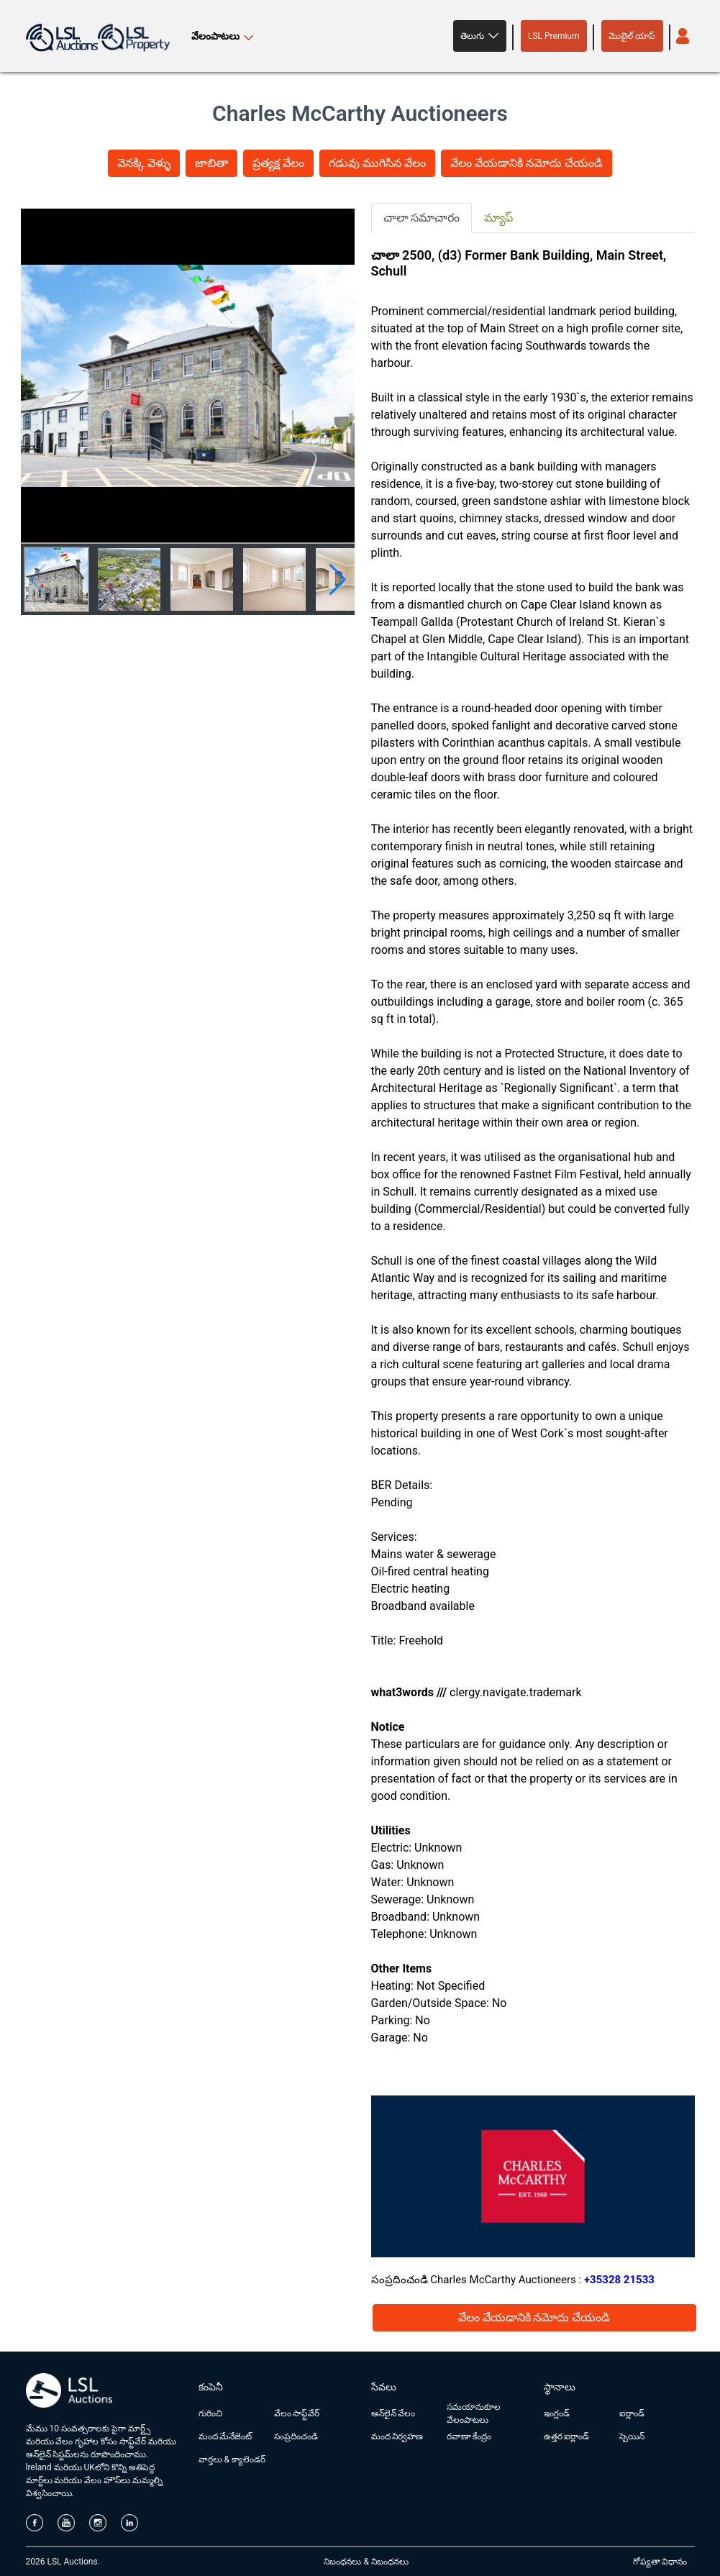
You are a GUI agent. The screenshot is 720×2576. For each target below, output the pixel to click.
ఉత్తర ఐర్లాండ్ (567, 2436)
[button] (479, 36)
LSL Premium (554, 36)
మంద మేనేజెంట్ (225, 2436)
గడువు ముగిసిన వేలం (377, 163)
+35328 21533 (619, 2279)
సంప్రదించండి (296, 2436)
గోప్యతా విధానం (660, 2562)
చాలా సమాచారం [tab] (421, 217)
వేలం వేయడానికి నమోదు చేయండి (526, 163)
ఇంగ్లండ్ (557, 2413)
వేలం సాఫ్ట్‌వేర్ (297, 2413)
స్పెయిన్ (631, 2436)
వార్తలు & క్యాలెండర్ (232, 2459)
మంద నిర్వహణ (397, 2436)
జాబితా (211, 163)
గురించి (210, 2413)
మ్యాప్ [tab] (498, 217)
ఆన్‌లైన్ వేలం (393, 2413)
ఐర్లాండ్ (631, 2413)
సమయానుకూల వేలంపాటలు (474, 2413)
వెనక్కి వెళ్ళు (143, 163)
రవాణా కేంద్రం (469, 2436)
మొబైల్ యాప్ (632, 36)
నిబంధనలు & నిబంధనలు (366, 2562)
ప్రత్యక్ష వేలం (278, 163)
